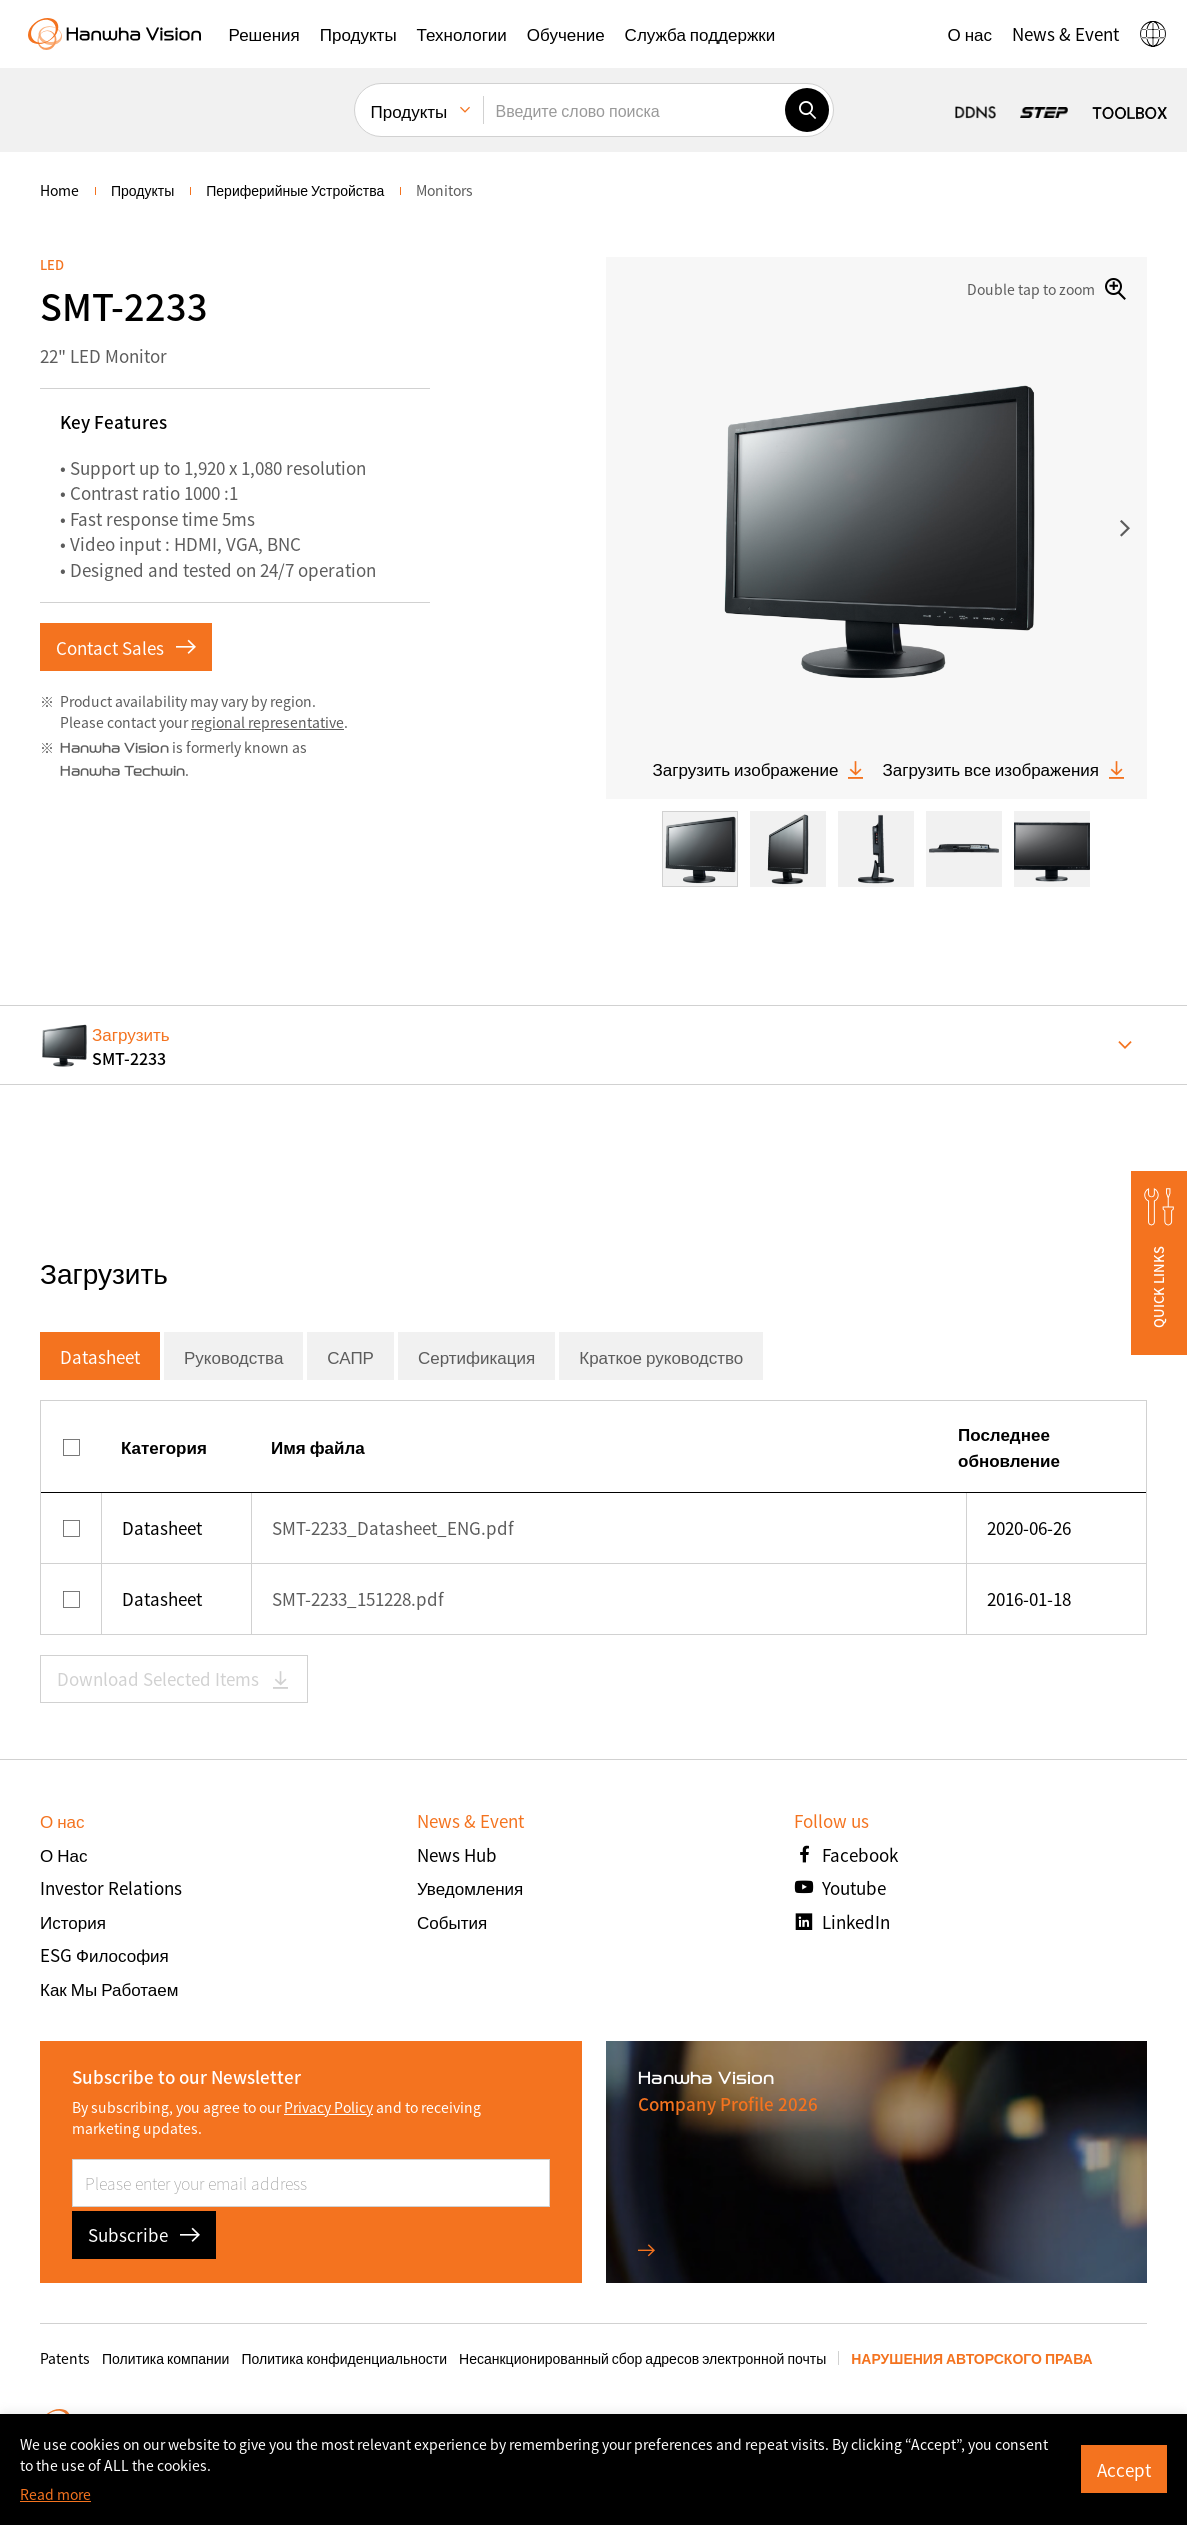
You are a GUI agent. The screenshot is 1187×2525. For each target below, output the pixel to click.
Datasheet (100, 1356)
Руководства (233, 1356)
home (59, 190)
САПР (350, 1356)
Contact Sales (126, 647)
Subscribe (144, 2234)
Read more (55, 2494)
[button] (264, 34)
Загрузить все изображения (1004, 769)
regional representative (267, 722)
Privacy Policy (328, 2107)
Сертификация (476, 1356)
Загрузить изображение (759, 769)
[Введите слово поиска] (634, 110)
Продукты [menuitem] (409, 110)
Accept (1124, 2469)
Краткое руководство (661, 1356)
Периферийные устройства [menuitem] (295, 190)
